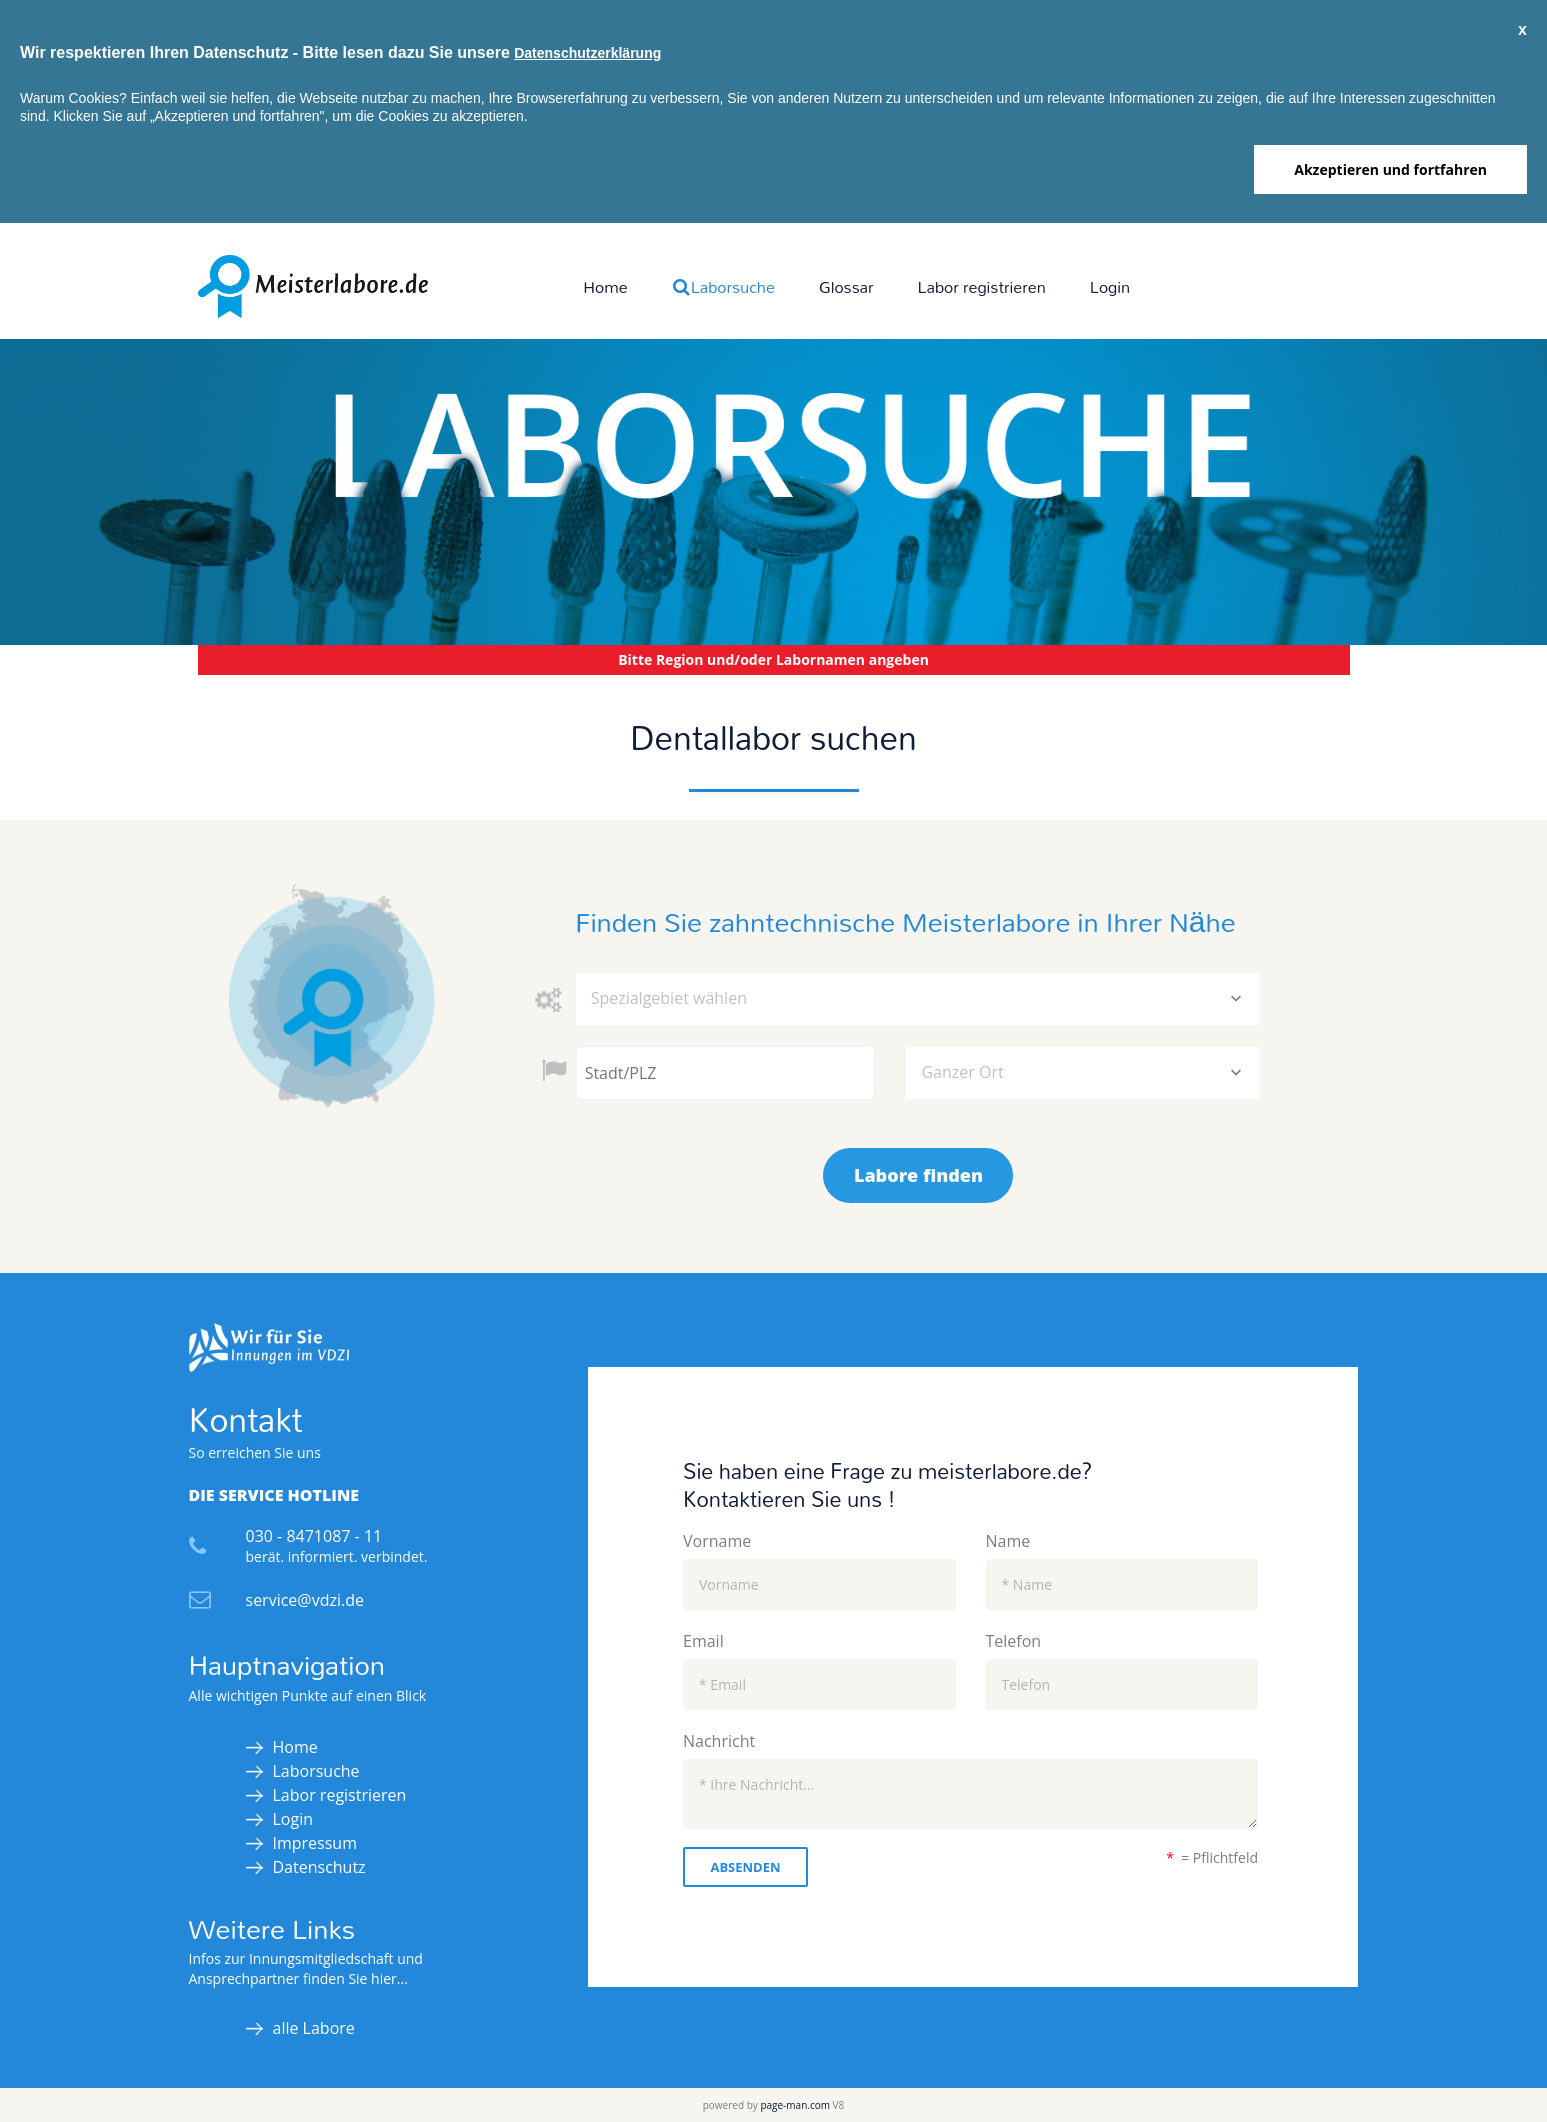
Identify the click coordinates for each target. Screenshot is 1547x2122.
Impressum (315, 1843)
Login (1110, 286)
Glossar (846, 286)
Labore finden (918, 1175)
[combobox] (918, 999)
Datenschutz (319, 1867)
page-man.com (795, 2105)
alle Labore (314, 2028)
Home (605, 286)
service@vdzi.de (305, 1600)
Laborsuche (723, 286)
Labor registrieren (982, 286)
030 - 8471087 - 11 (314, 1536)
